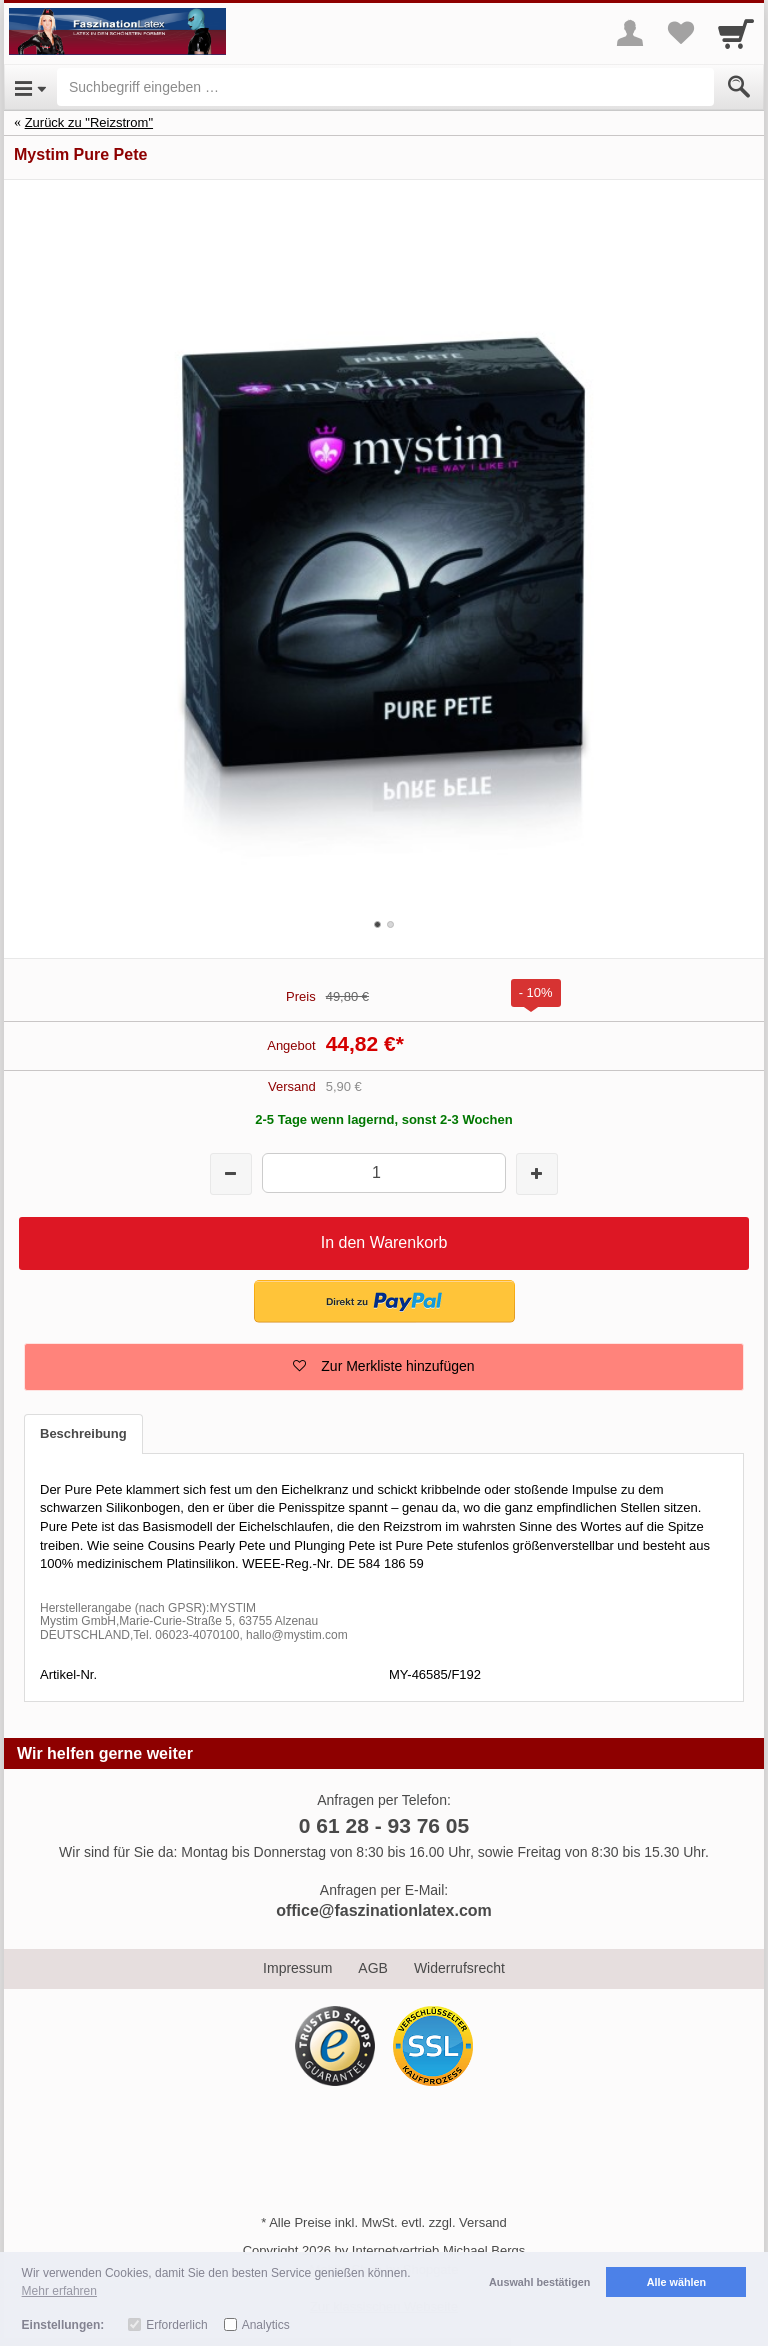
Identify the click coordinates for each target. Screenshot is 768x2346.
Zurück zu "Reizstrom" (89, 122)
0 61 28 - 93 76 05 (384, 1825)
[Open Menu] (30, 87)
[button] (384, 1301)
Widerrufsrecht (459, 1968)
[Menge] (383, 1172)
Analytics (266, 2325)
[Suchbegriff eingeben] (385, 87)
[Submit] (739, 87)
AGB (373, 1968)
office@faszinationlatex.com (384, 1910)
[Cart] (736, 33)
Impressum (297, 1968)
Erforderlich (176, 2325)
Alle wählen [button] (676, 2282)
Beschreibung (83, 1433)
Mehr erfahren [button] (59, 2291)
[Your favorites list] (680, 33)
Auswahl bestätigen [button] (539, 2282)
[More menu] (630, 33)
